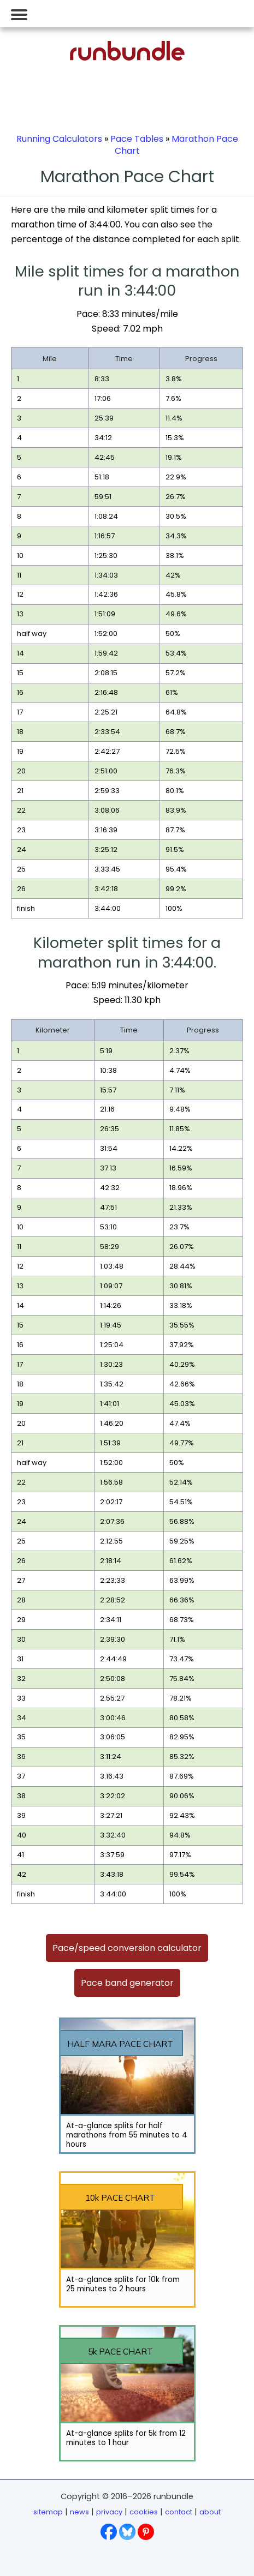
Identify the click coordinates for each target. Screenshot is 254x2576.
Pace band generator (127, 1983)
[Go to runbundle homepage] (127, 57)
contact (178, 2512)
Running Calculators (59, 139)
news (79, 2512)
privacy (109, 2512)
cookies (143, 2512)
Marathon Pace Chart (176, 145)
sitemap (48, 2512)
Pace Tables (136, 139)
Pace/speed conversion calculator (127, 1948)
